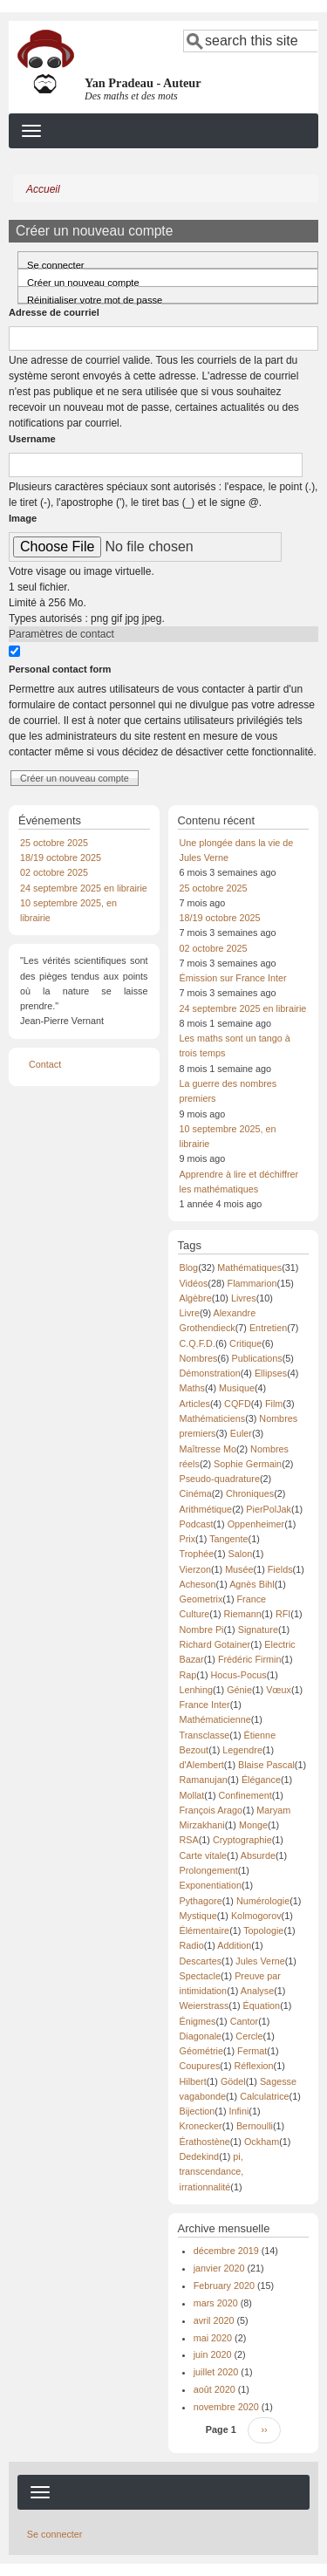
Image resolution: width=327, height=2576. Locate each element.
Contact (45, 1064)
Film (274, 1403)
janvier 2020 (219, 2268)
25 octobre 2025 (54, 842)
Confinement (245, 1795)
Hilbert (193, 2081)
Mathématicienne (215, 1719)
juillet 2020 (216, 2372)
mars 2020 (216, 2303)
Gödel (233, 2081)
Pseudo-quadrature (220, 1478)
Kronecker (201, 2126)
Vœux (278, 1689)
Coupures (200, 2065)
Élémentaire (205, 1930)
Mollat (192, 1795)
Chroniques (250, 1493)
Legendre (242, 1750)
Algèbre (196, 1298)
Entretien (268, 1327)
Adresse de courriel (54, 312)
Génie (239, 1689)
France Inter (205, 1704)
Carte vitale (204, 1855)
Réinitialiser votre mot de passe (94, 299)
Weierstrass (204, 2005)
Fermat (252, 2051)
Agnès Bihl (252, 1584)
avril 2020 (214, 2320)
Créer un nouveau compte (98, 280)
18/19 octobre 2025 (60, 857)
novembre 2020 (226, 2407)
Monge (253, 1825)
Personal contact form (60, 669)
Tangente (228, 1539)
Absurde (258, 1855)
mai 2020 (213, 2338)
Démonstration (210, 1373)
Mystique (198, 1915)
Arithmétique (206, 1509)
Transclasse (205, 1735)
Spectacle (200, 1976)
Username (32, 439)
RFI (283, 1614)
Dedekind (200, 2156)
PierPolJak (268, 1509)
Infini (239, 2111)
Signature (258, 1629)
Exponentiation (211, 1885)
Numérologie (263, 1901)
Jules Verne (259, 1961)
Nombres (199, 1358)
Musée (239, 1569)
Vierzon (195, 1569)
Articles (195, 1403)
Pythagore (201, 1901)
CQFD (237, 1403)
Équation (262, 2005)
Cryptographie (242, 1840)
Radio (192, 1945)
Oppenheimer (256, 1524)
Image (23, 518)
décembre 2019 (226, 2250)
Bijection (197, 2111)
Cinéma (196, 1493)
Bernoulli (254, 2126)
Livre (190, 1313)
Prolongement (209, 1870)
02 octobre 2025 (54, 872)
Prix (188, 1539)
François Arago (211, 1810)
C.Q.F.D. (197, 1343)
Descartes (201, 1961)
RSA (189, 1840)
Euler (241, 1433)
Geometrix (201, 1599)
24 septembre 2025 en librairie (83, 888)
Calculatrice (264, 2096)
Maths (192, 1388)
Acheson (198, 1584)
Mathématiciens (213, 1418)
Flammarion (252, 1283)
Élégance (261, 1779)
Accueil (43, 189)
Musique (237, 1388)
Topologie (263, 1930)
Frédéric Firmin (250, 1659)
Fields (280, 1569)
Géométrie (201, 2051)
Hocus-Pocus (239, 1675)
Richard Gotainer (215, 1644)
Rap (188, 1675)
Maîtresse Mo (208, 1449)
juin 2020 (213, 2354)
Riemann (243, 1614)
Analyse (257, 1990)
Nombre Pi (202, 1629)
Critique (245, 1343)
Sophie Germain (248, 1464)
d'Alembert (202, 1764)
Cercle (248, 2036)
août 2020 (214, 2389)
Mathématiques (249, 1267)
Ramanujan (204, 1779)
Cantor (244, 2021)
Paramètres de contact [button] (61, 634)
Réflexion (254, 2065)
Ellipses (271, 1373)
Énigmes (198, 2021)
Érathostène (205, 2141)
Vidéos (194, 1283)
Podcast (197, 1524)
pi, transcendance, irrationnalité (212, 2171)
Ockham (261, 2141)
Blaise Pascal (266, 1764)
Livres (243, 1298)
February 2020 (224, 2285)
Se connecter (56, 264)
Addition (234, 1945)
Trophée (197, 1553)
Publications (257, 1358)
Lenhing (196, 1689)
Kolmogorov (256, 1915)
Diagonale (201, 2036)
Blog (189, 1267)
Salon (240, 1553)
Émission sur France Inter (233, 978)
